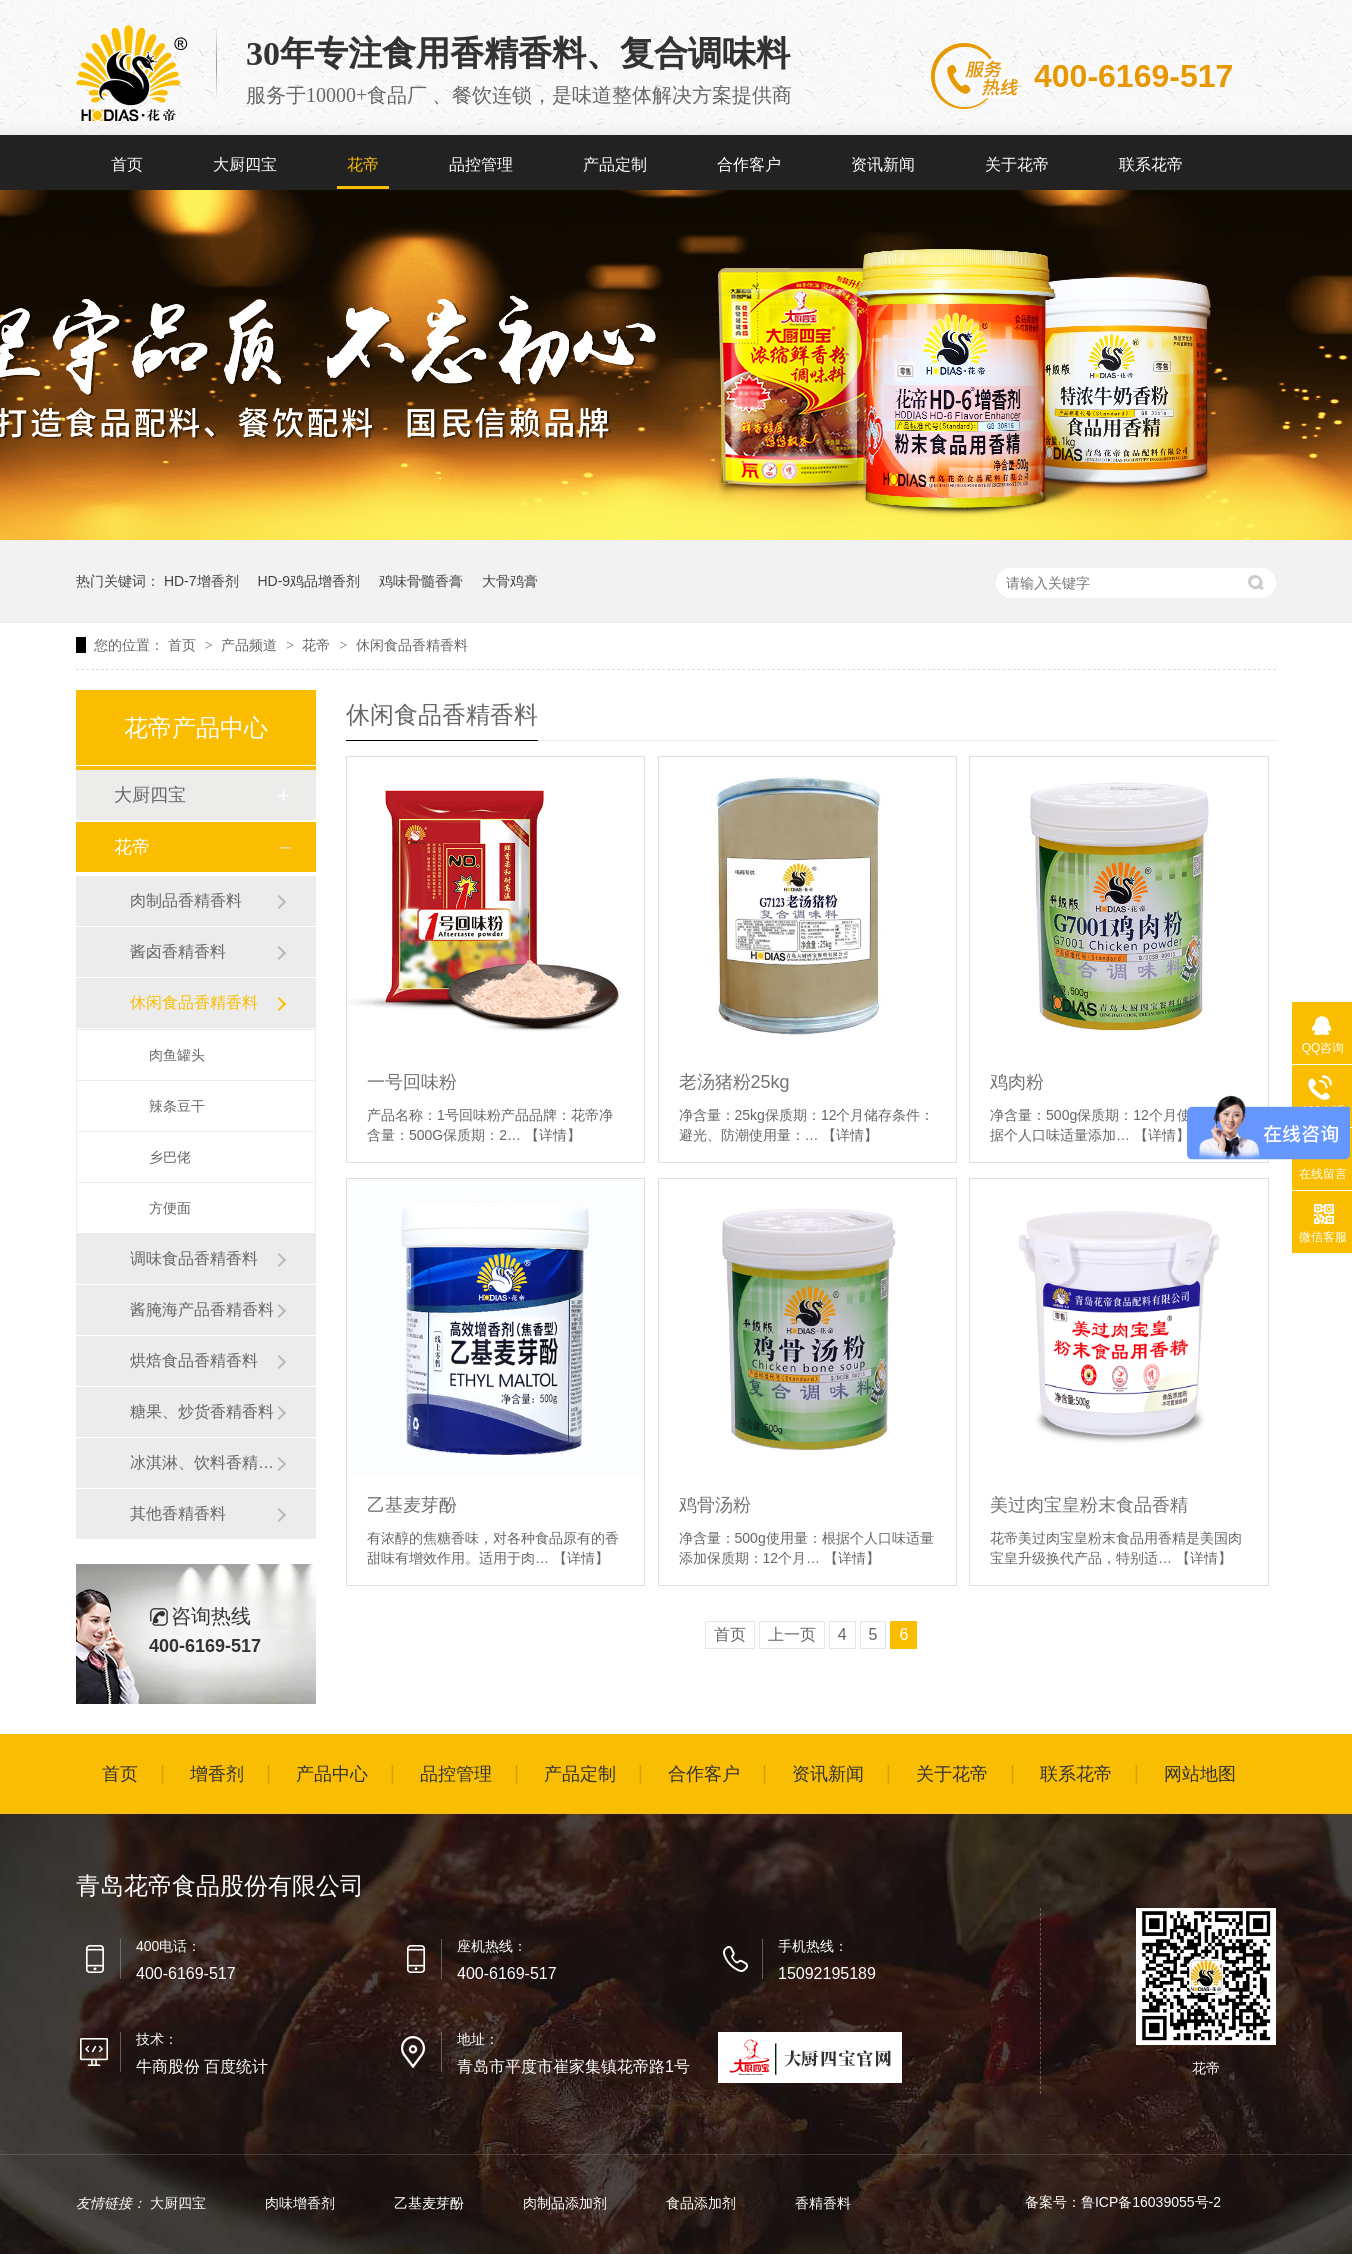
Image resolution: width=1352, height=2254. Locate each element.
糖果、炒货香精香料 (202, 1411)
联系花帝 (1151, 164)
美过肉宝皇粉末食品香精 (1089, 1505)
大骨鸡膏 (510, 581)
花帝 (363, 164)
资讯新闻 (883, 164)
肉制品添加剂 (567, 2203)
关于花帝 (1017, 164)
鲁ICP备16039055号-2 (1151, 2202)
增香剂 (217, 1774)
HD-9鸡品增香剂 (308, 581)
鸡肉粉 (1017, 1082)
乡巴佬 (170, 1157)
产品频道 (251, 645)
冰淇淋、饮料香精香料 (203, 1462)
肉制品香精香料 (186, 900)
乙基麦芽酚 (412, 1505)
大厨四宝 (245, 164)
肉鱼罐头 (177, 1055)
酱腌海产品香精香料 (202, 1309)
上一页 (792, 1634)
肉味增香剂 (302, 2203)
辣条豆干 (177, 1106)
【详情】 (553, 1135)
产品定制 (615, 164)
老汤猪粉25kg (734, 1082)
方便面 (170, 1208)
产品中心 (332, 1774)
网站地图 (1200, 1774)
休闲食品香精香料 (412, 645)
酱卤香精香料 (178, 951)
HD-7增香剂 (201, 581)
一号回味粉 (412, 1082)
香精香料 (823, 2203)
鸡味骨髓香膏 (421, 581)
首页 (127, 164)
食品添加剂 (703, 2203)
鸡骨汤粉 (715, 1505)
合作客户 (749, 164)
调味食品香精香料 (194, 1258)
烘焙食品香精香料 (194, 1360)
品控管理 (481, 164)
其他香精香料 (178, 1513)
